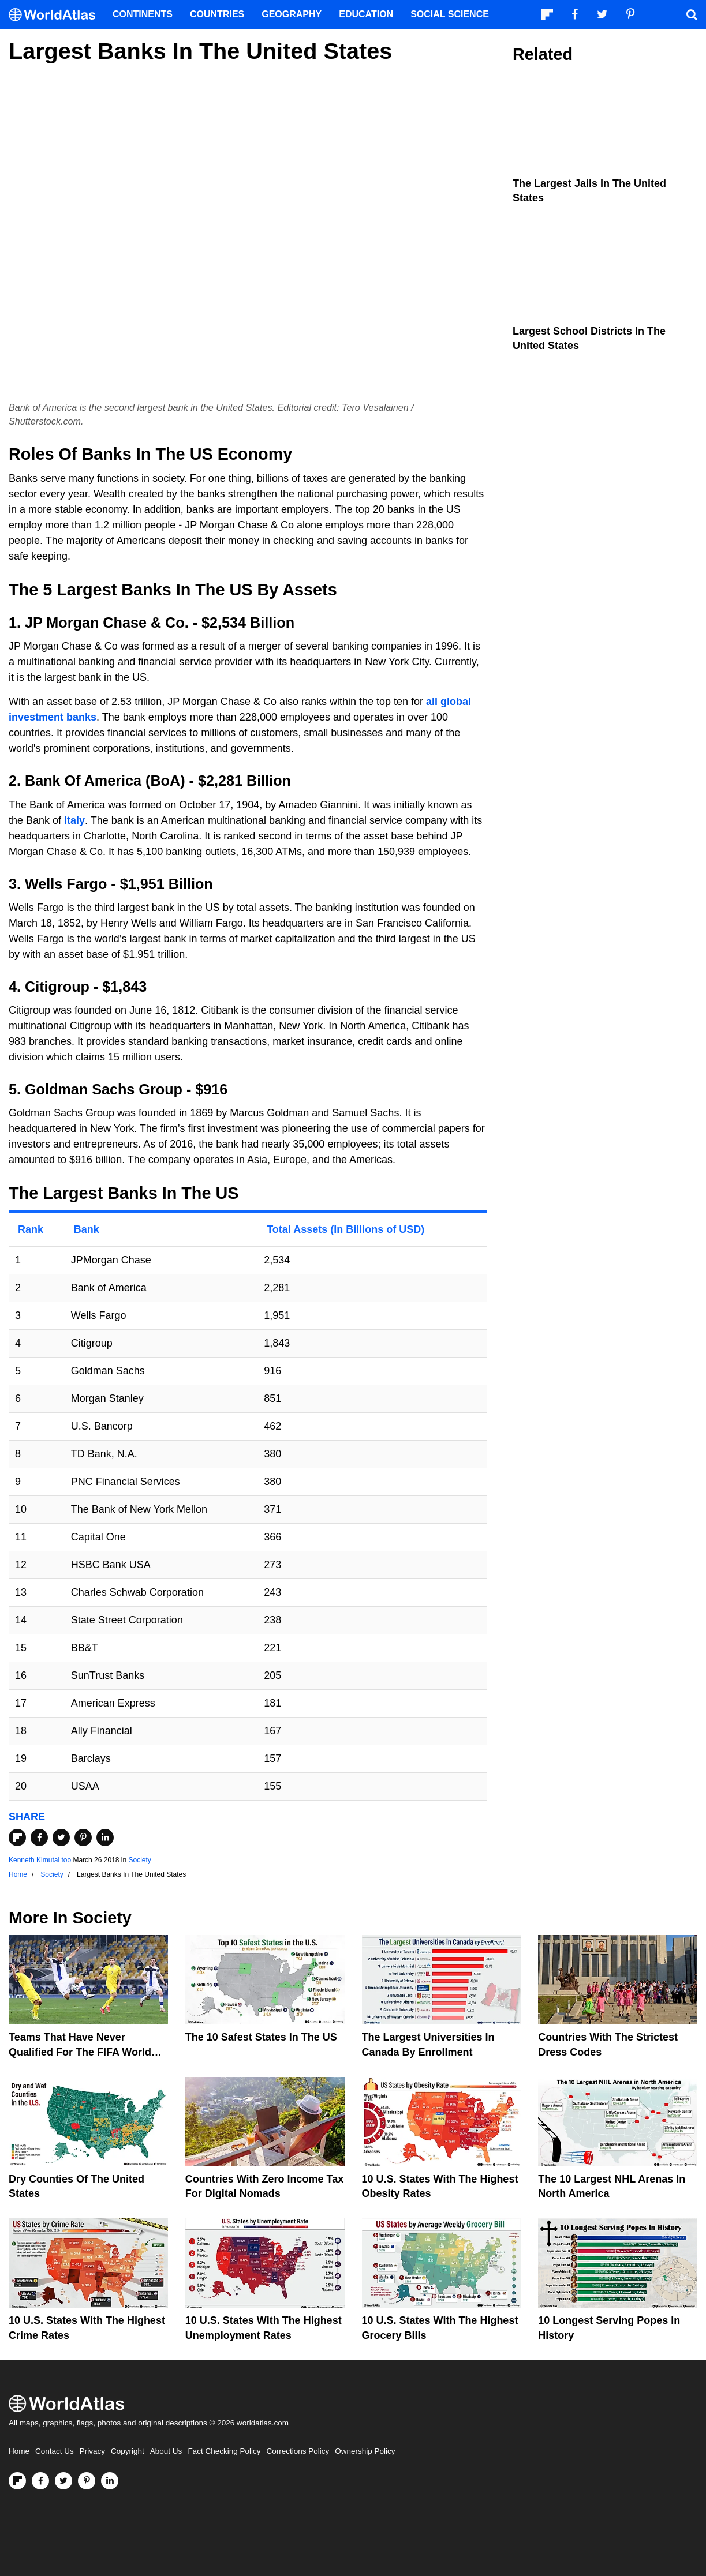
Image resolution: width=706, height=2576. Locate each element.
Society (140, 1860)
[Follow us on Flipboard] (17, 2480)
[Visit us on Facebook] (40, 2480)
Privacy (92, 2451)
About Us (166, 2451)
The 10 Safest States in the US (261, 2037)
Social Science (449, 14)
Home (19, 2451)
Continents (143, 14)
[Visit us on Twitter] (63, 2480)
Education (366, 14)
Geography (292, 14)
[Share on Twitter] (61, 1837)
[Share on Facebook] (39, 1837)
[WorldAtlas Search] (691, 14)
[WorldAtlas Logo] (56, 14)
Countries (217, 14)
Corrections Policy (297, 2451)
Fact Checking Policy (224, 2451)
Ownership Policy (365, 2451)
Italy (74, 820)
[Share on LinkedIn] (105, 1837)
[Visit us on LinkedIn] (109, 2480)
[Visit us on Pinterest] (86, 2480)
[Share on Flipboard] (17, 1837)
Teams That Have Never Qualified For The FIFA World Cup (80, 2051)
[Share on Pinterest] (83, 1837)
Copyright (127, 2451)
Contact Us (54, 2451)
